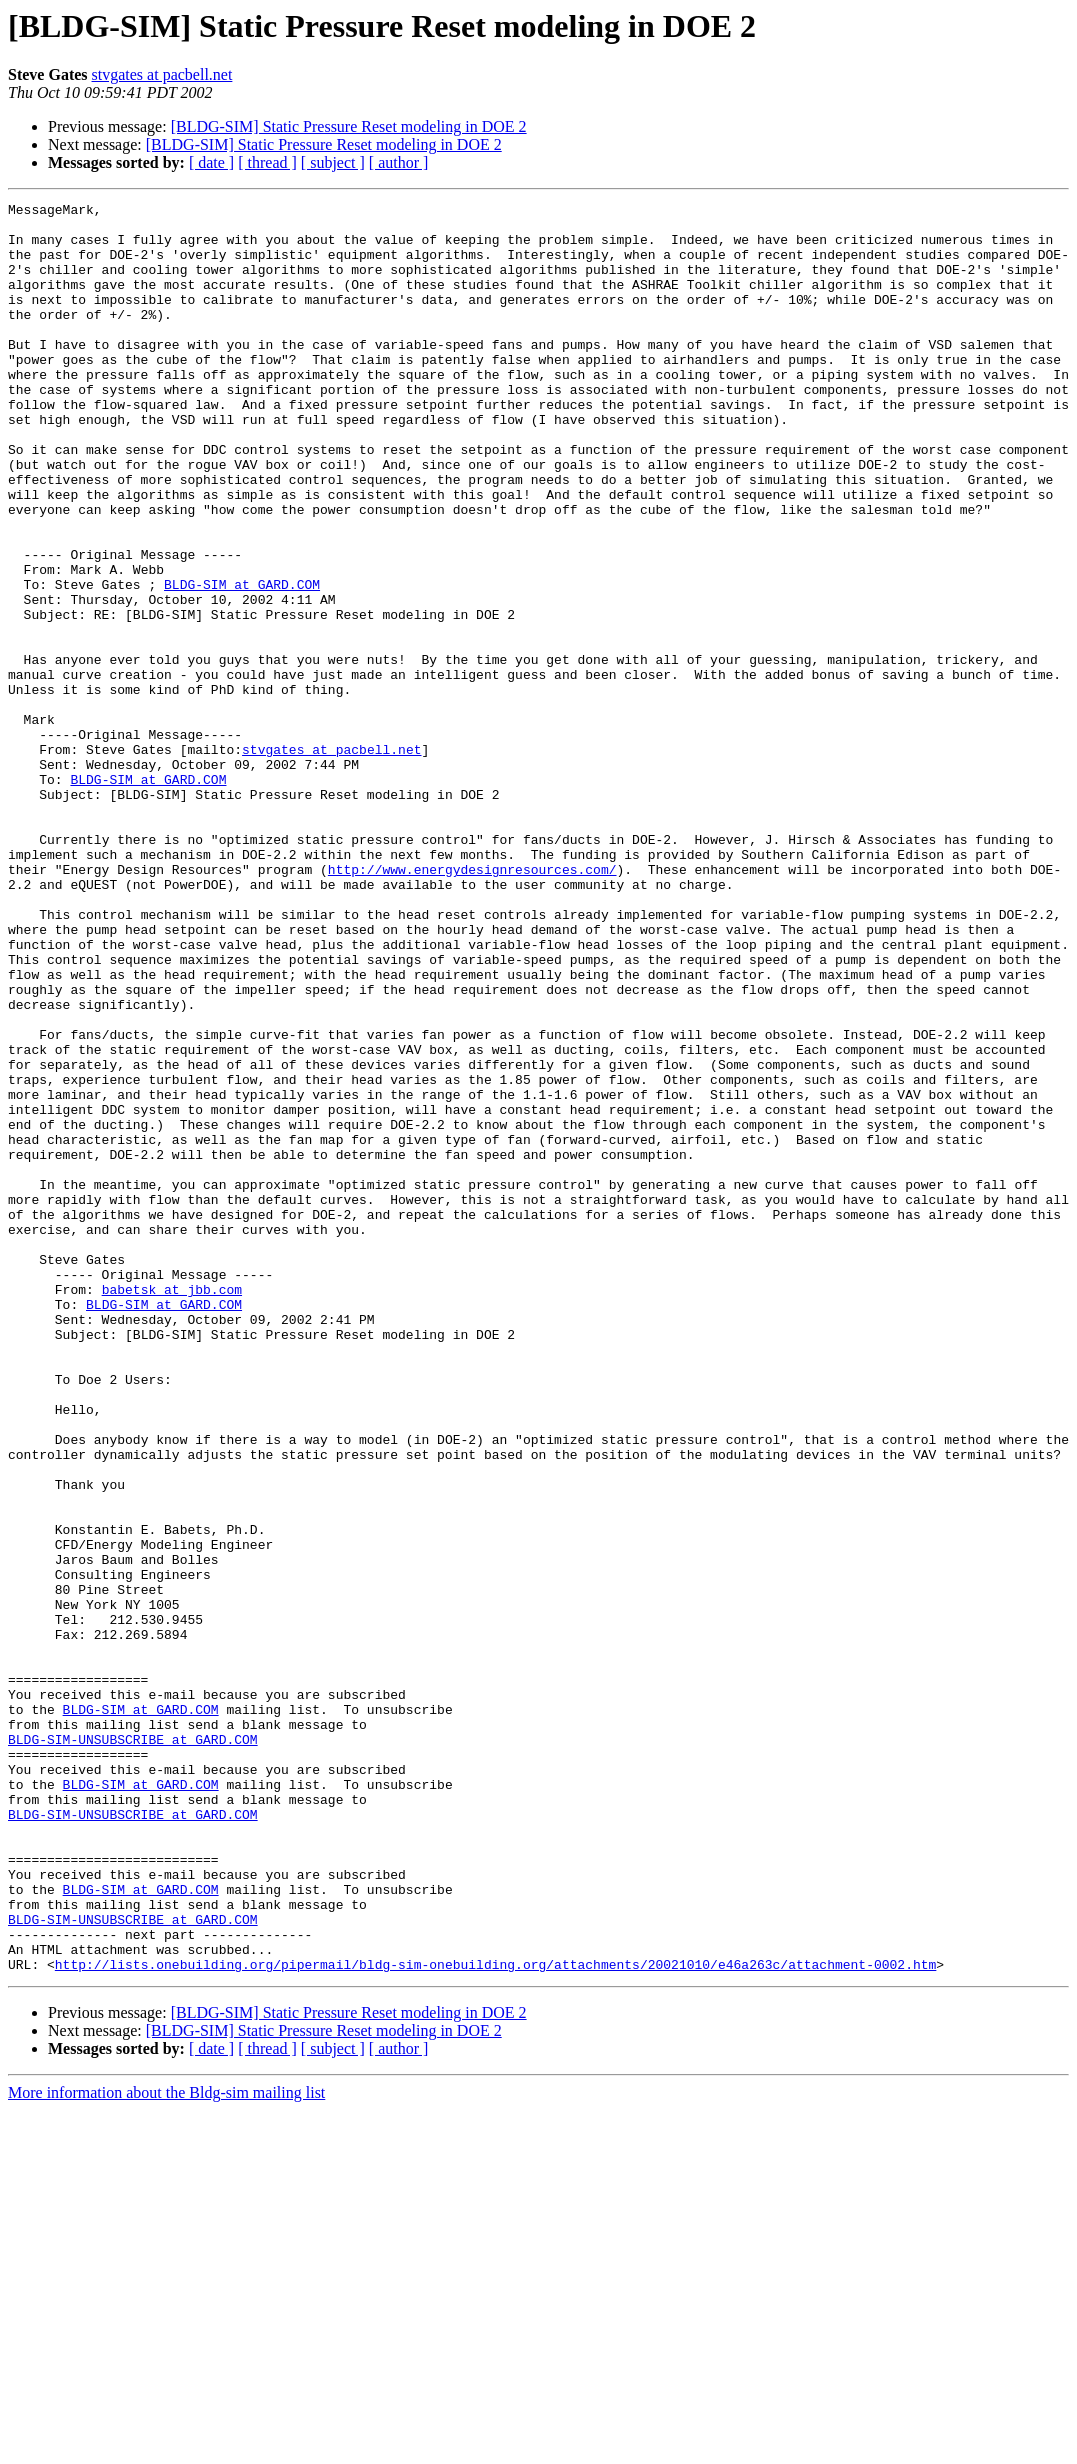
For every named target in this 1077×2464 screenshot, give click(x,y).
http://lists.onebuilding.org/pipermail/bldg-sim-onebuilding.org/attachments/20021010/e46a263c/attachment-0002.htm (495, 2318)
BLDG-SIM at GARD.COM (242, 662)
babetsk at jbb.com (172, 1508)
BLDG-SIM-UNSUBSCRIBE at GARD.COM (133, 2048)
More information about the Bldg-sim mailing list (166, 2446)
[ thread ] (267, 162)
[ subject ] (333, 162)
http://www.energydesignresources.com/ (472, 1004)
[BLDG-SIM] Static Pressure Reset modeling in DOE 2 (349, 126)
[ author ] (399, 162)
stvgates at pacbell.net (162, 74)
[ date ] (211, 162)
